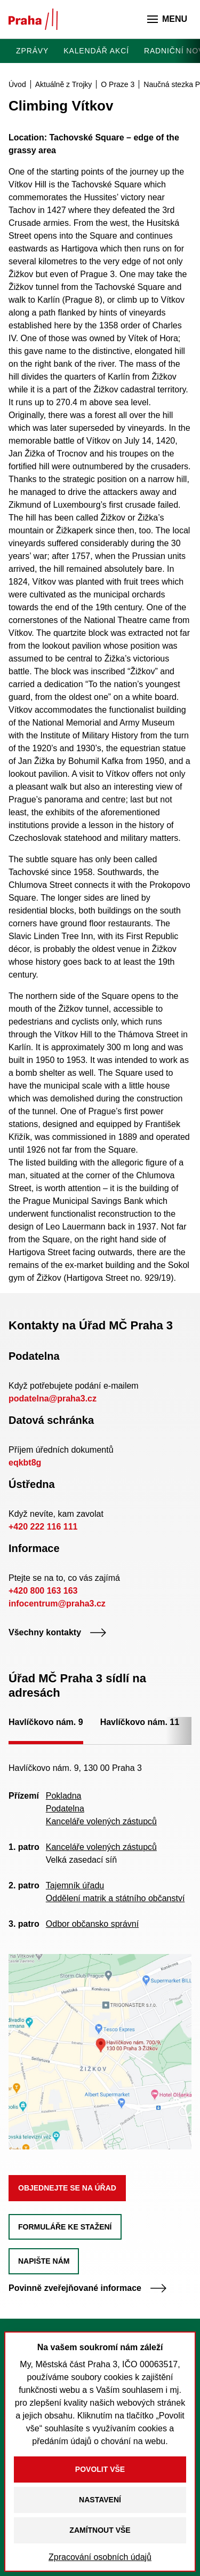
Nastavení (100, 2499)
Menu (167, 19)
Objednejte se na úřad (67, 2188)
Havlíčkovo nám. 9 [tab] (46, 1722)
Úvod (17, 84)
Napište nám (43, 2261)
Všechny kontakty (58, 1632)
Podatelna (65, 1808)
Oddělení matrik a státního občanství (115, 1898)
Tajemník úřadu (75, 1885)
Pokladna (64, 1795)
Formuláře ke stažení (65, 2227)
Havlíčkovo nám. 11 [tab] (140, 1722)
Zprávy (32, 50)
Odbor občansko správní (92, 1923)
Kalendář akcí (96, 50)
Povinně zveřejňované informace (88, 2288)
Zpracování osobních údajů (100, 2557)
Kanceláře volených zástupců (101, 1821)
